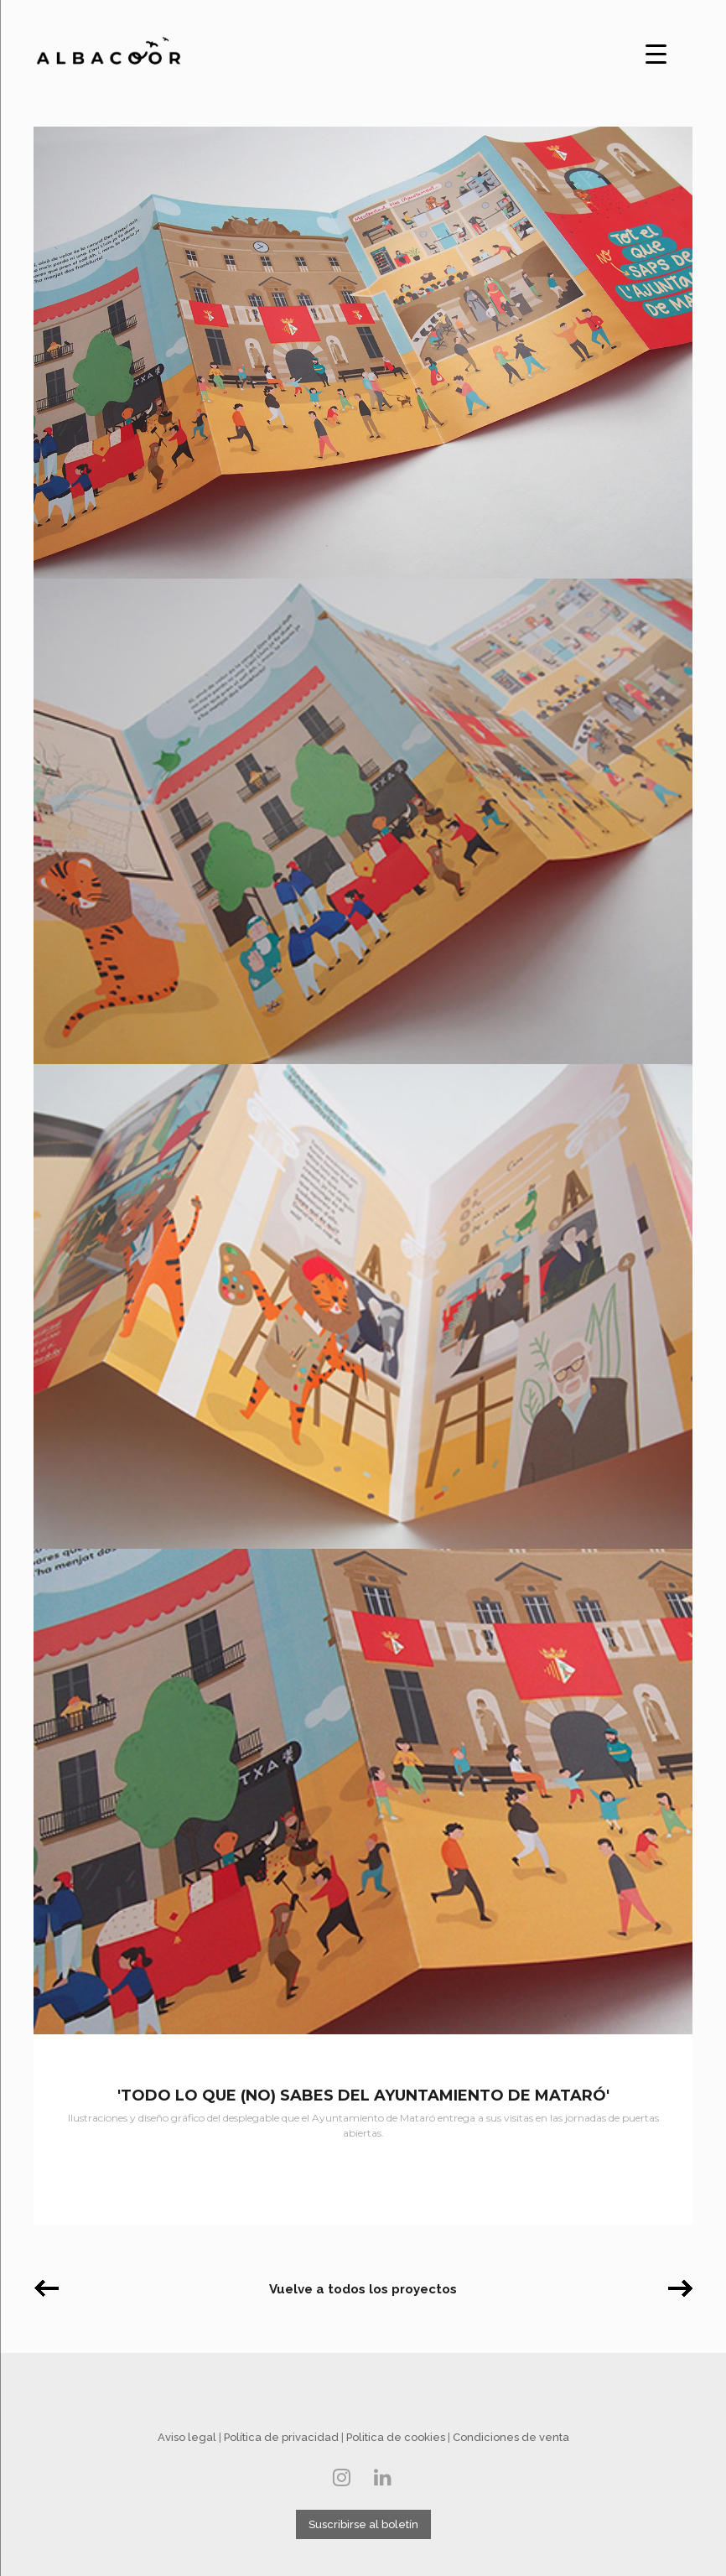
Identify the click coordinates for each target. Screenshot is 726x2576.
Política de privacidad (281, 2437)
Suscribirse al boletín (363, 2524)
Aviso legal (187, 2437)
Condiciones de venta (511, 2437)
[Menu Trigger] (656, 51)
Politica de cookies (395, 2437)
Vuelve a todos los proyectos (363, 2289)
